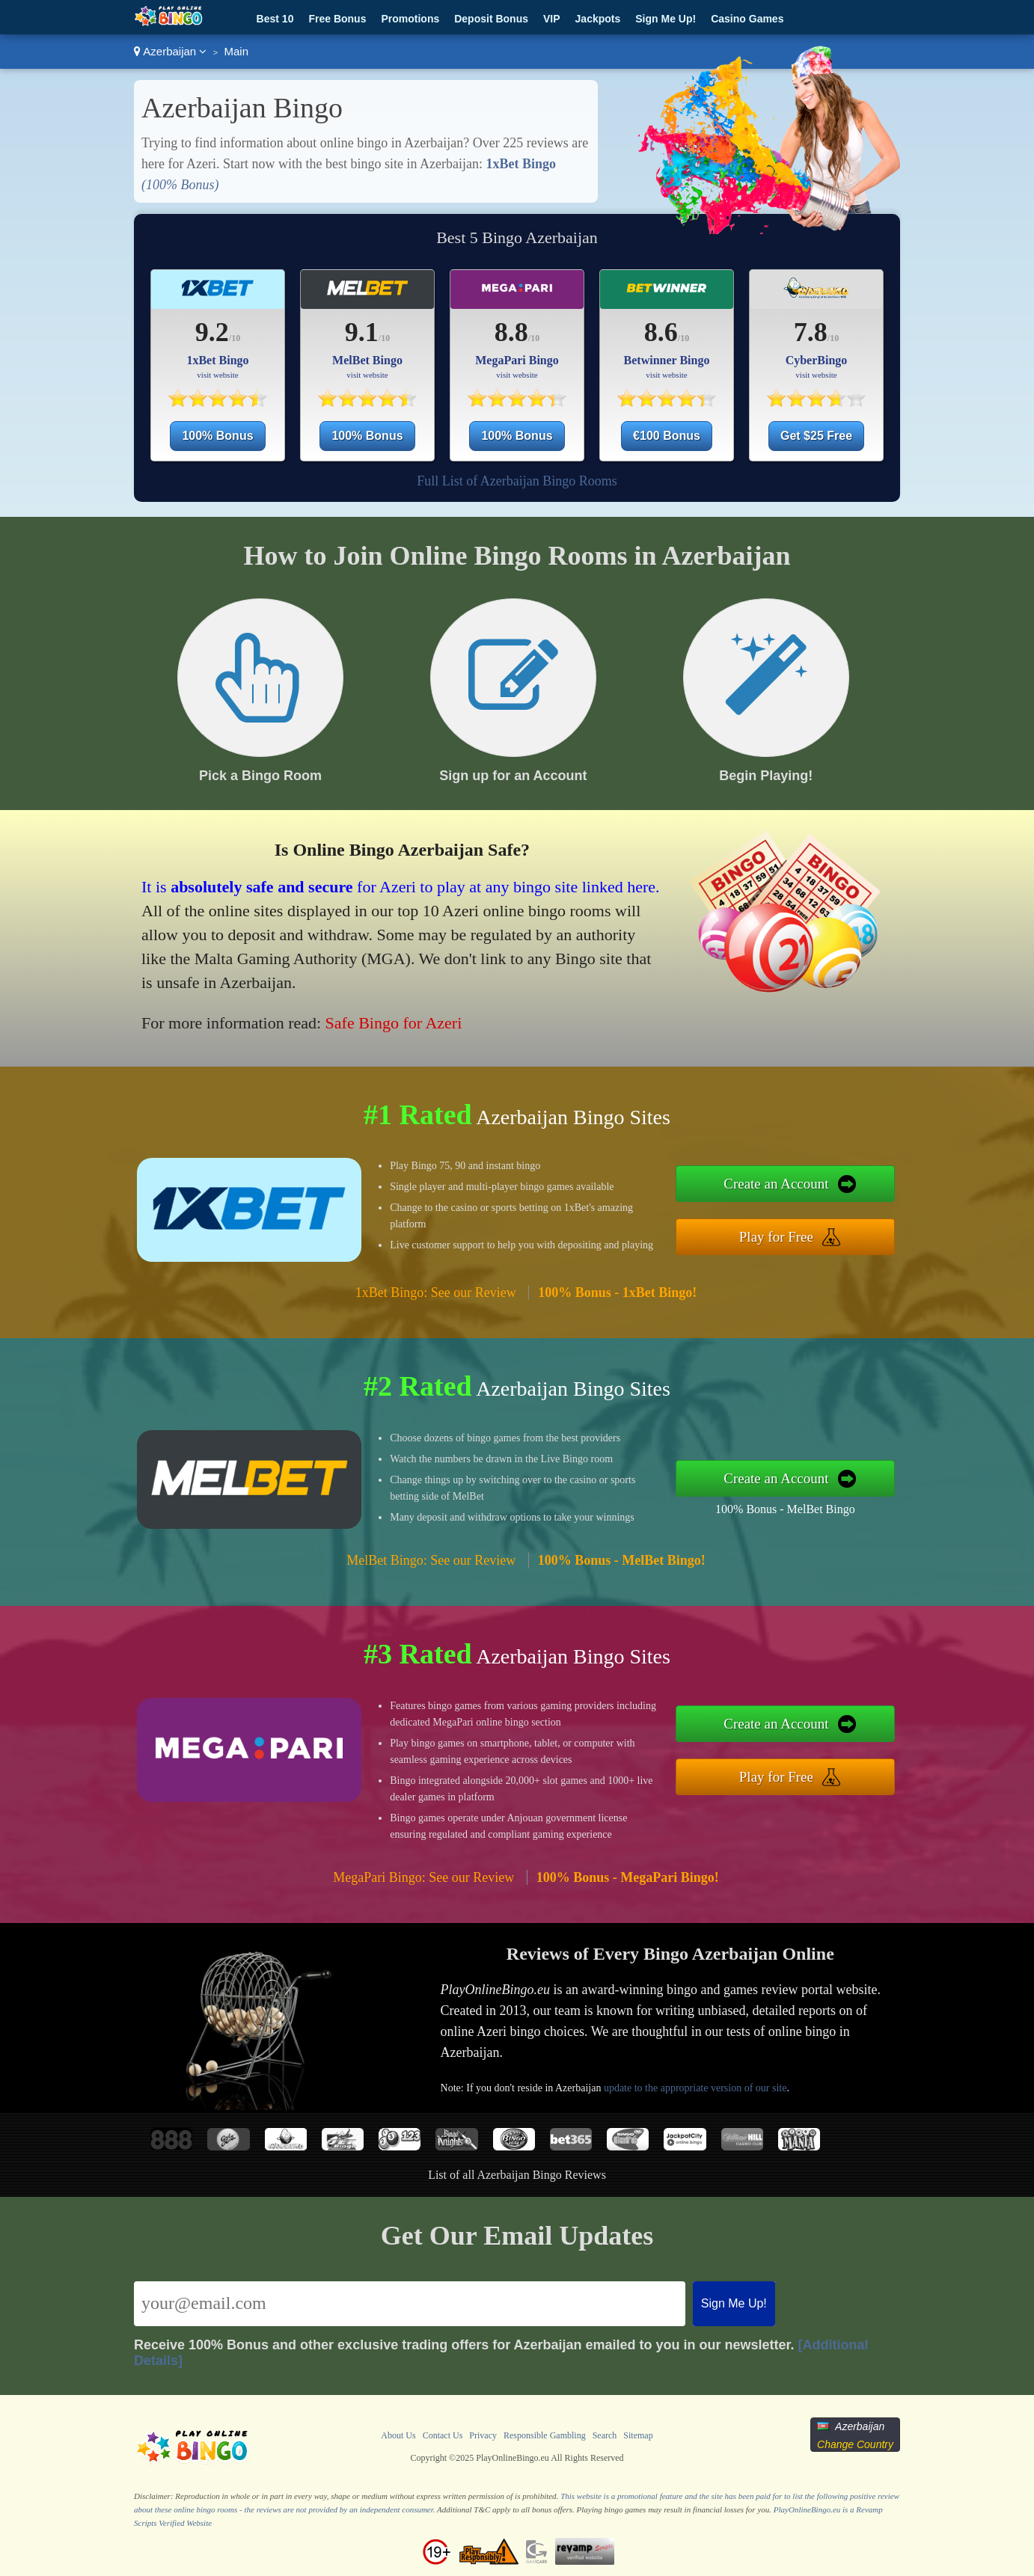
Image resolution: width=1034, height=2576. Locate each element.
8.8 (511, 332)
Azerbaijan (170, 51)
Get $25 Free (816, 435)
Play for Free (776, 1237)
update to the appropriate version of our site (695, 2088)
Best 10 (275, 19)
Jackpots (598, 19)
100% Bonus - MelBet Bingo (785, 1509)
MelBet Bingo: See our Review (431, 1560)
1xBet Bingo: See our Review (435, 1292)
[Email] (409, 2303)
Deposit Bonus (491, 19)
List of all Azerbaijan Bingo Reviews (517, 2174)
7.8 (810, 332)
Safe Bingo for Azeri (393, 1022)
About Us (398, 2435)
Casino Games (747, 19)
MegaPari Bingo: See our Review (423, 1877)
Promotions (410, 19)
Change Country (855, 2444)
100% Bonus (217, 435)
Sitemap (637, 2435)
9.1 (362, 332)
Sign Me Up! (665, 19)
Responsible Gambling (545, 2435)
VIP (551, 19)
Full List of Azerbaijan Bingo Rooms (517, 480)
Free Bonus (337, 19)
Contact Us (443, 2435)
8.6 (661, 332)
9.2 (212, 332)
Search (605, 2435)
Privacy (483, 2435)
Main (236, 51)
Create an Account (776, 1184)
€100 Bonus (666, 435)
